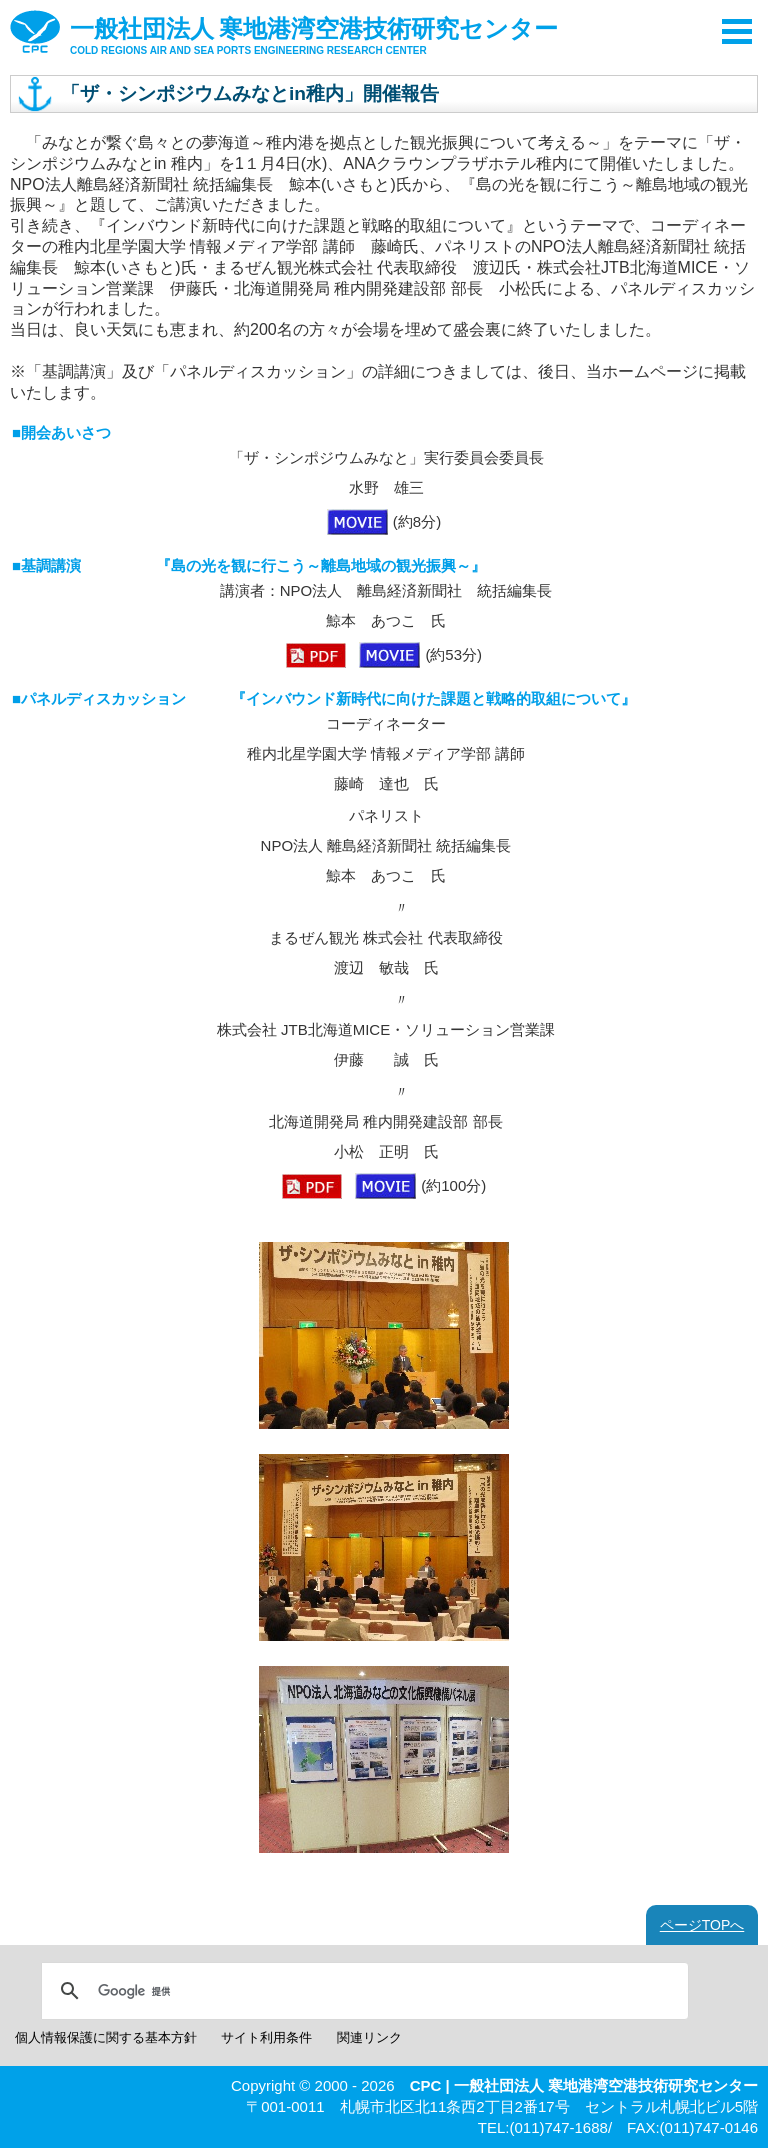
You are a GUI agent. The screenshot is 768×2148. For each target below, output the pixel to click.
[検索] (362, 1991)
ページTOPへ (702, 1925)
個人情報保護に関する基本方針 (106, 2037)
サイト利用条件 (266, 2037)
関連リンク (369, 2037)
